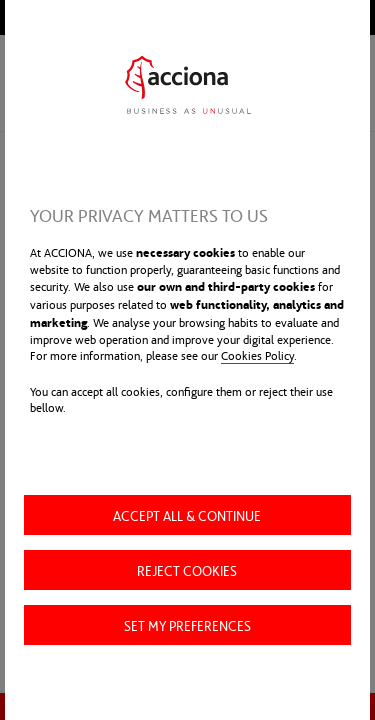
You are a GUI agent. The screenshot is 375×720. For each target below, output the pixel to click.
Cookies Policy (257, 355)
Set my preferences (187, 625)
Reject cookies (187, 570)
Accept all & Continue (187, 515)
